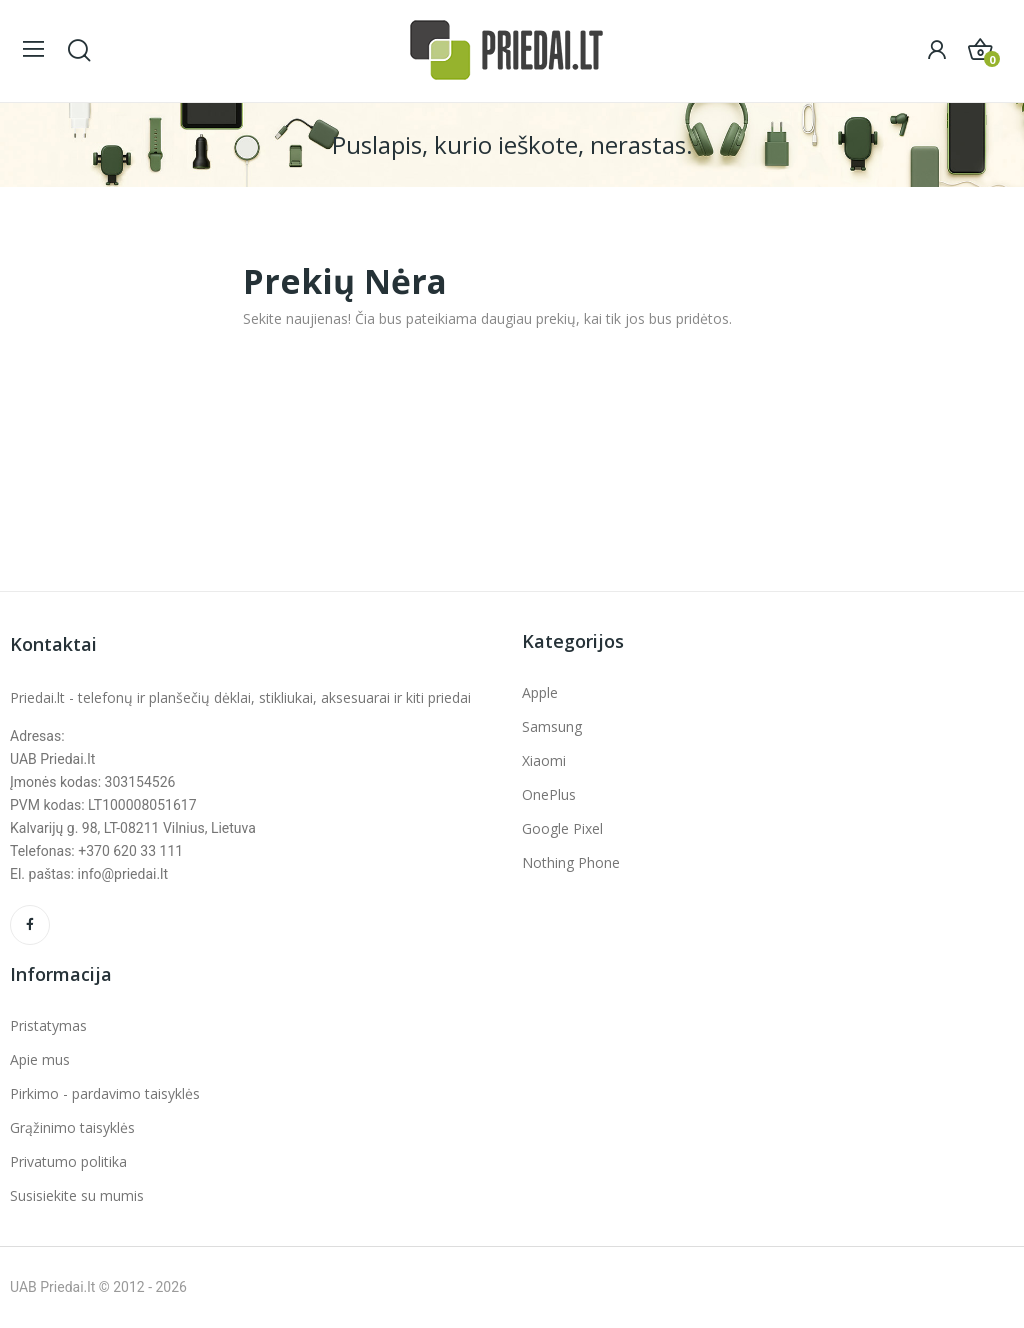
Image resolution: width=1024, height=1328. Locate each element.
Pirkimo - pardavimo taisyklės (105, 1093)
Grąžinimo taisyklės (72, 1127)
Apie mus (40, 1059)
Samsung (552, 726)
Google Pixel (562, 828)
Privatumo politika (68, 1161)
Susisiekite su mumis (77, 1195)
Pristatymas (48, 1025)
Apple (540, 692)
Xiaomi (544, 760)
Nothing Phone (571, 862)
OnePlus (549, 794)
